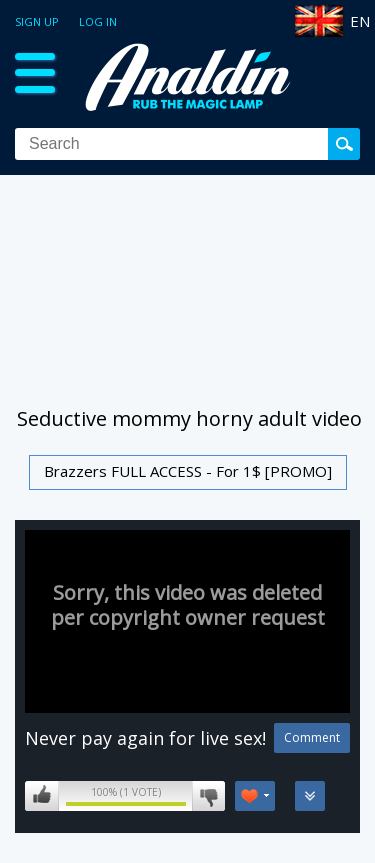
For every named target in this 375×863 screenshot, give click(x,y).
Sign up (37, 21)
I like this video (42, 796)
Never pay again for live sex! (145, 738)
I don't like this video (208, 796)
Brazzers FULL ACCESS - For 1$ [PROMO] (188, 471)
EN (360, 21)
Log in (98, 21)
